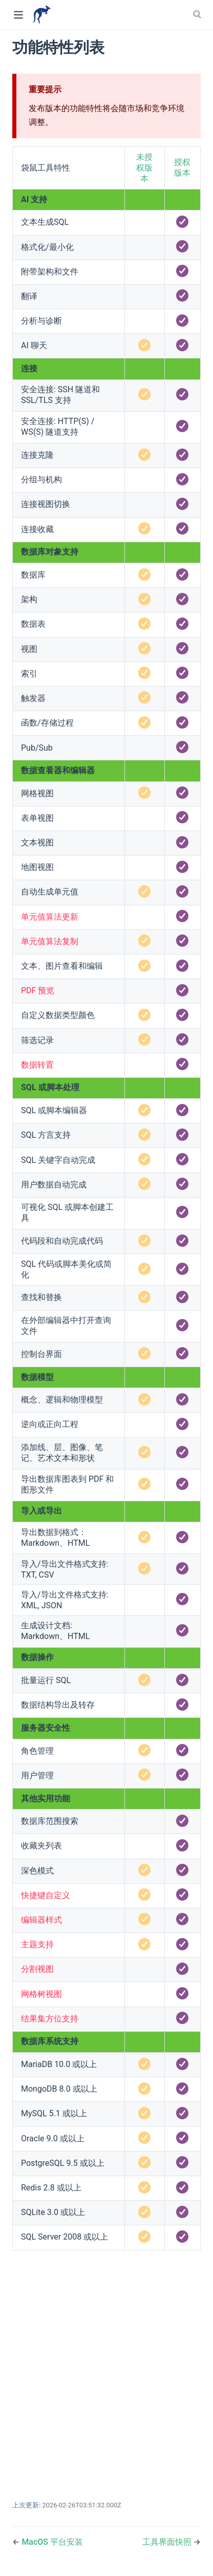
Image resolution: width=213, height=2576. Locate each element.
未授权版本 (144, 167)
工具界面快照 (168, 2542)
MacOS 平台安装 (52, 2542)
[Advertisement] (106, 2370)
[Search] (198, 14)
